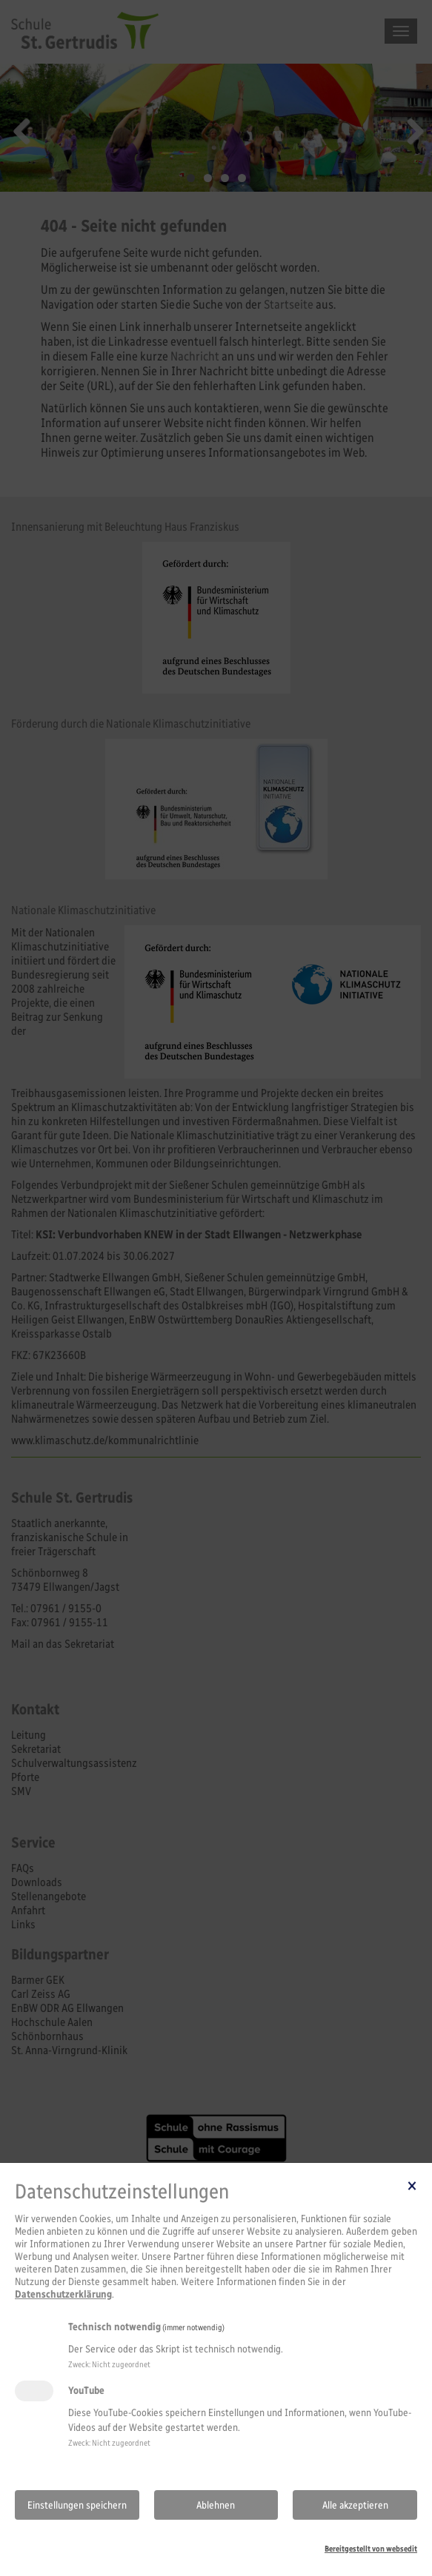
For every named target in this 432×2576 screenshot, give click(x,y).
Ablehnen (215, 2505)
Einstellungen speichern (77, 2505)
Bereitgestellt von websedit (371, 2548)
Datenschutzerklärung (63, 2294)
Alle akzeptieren (355, 2505)
